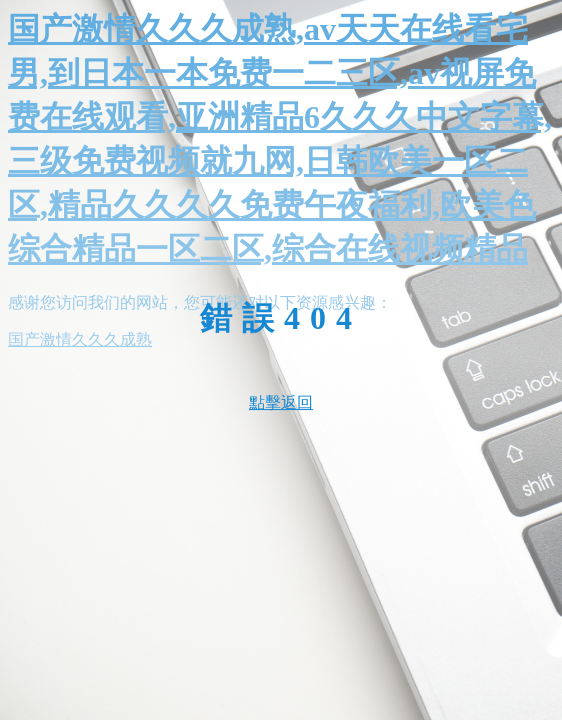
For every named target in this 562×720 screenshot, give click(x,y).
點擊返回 (281, 402)
